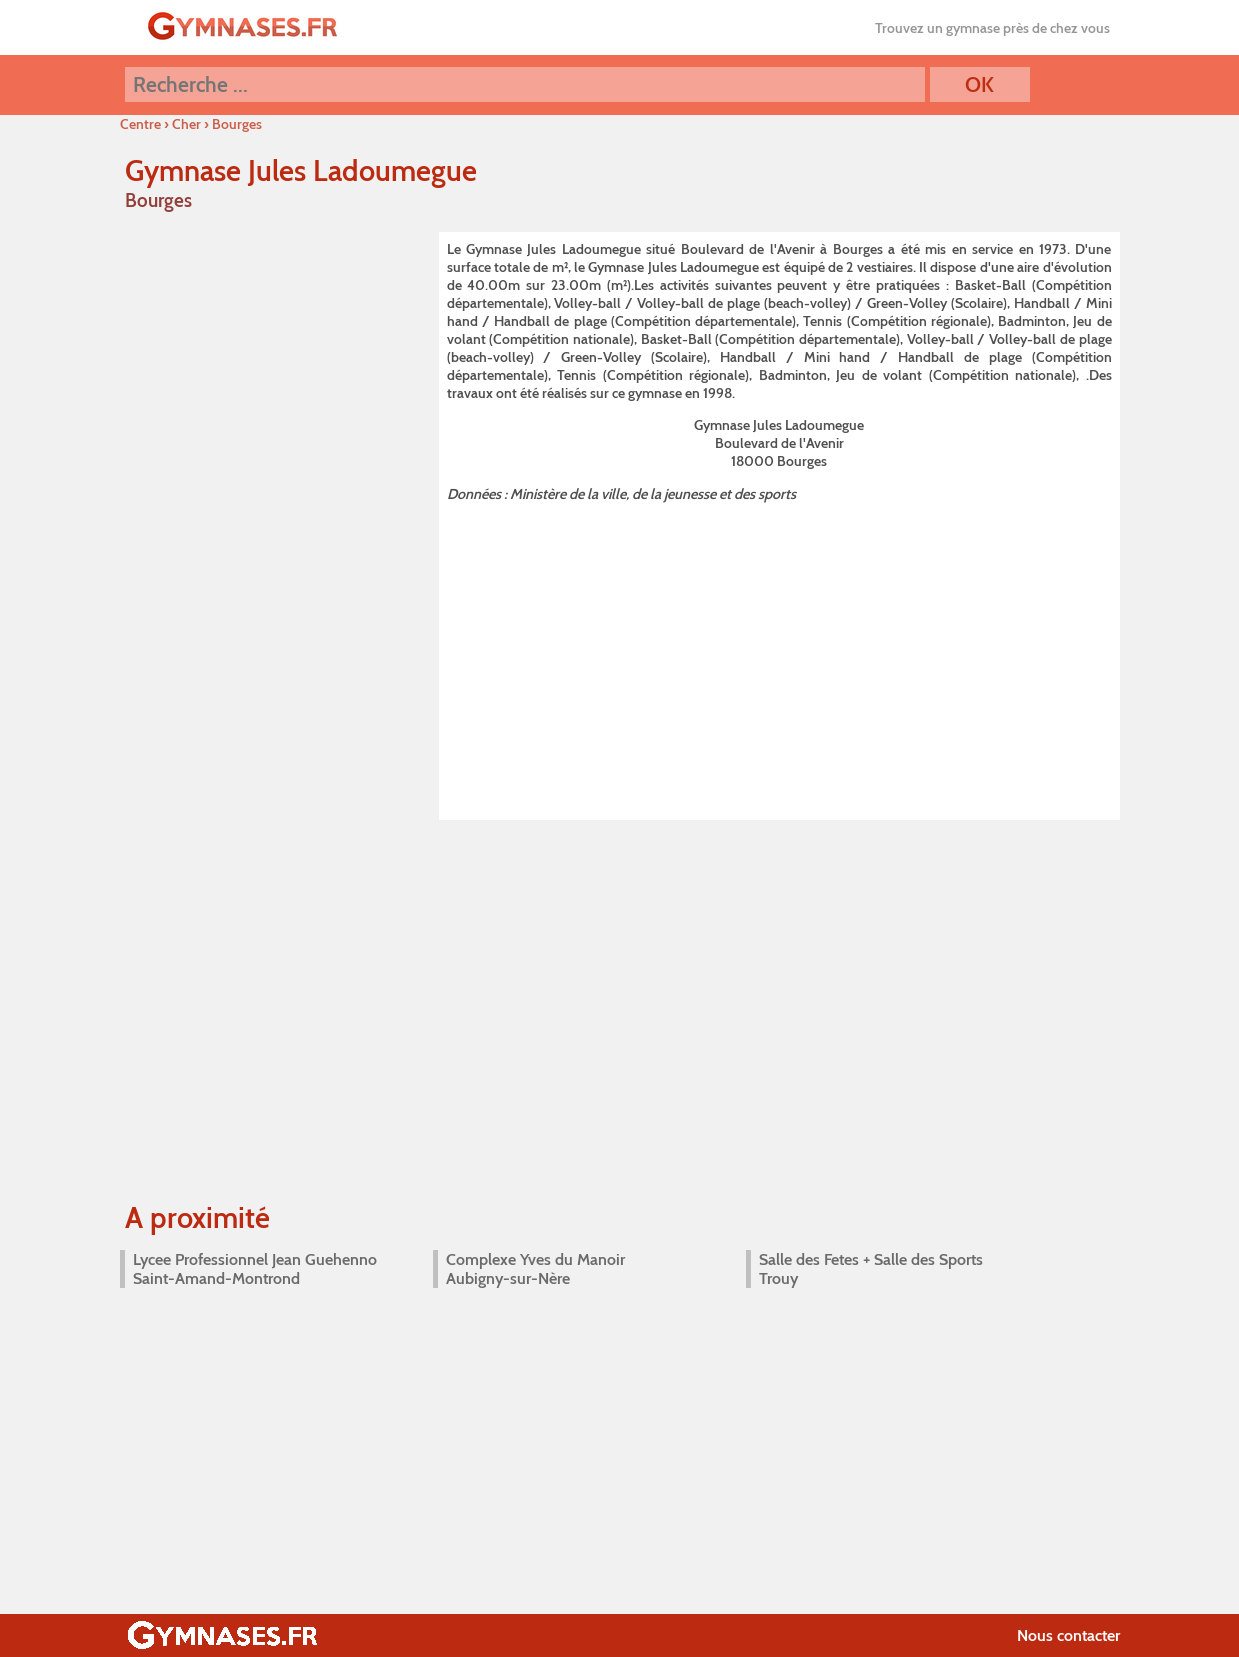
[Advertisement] (779, 657)
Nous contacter (1068, 1635)
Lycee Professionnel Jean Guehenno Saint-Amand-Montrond (255, 1269)
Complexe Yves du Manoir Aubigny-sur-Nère (535, 1269)
